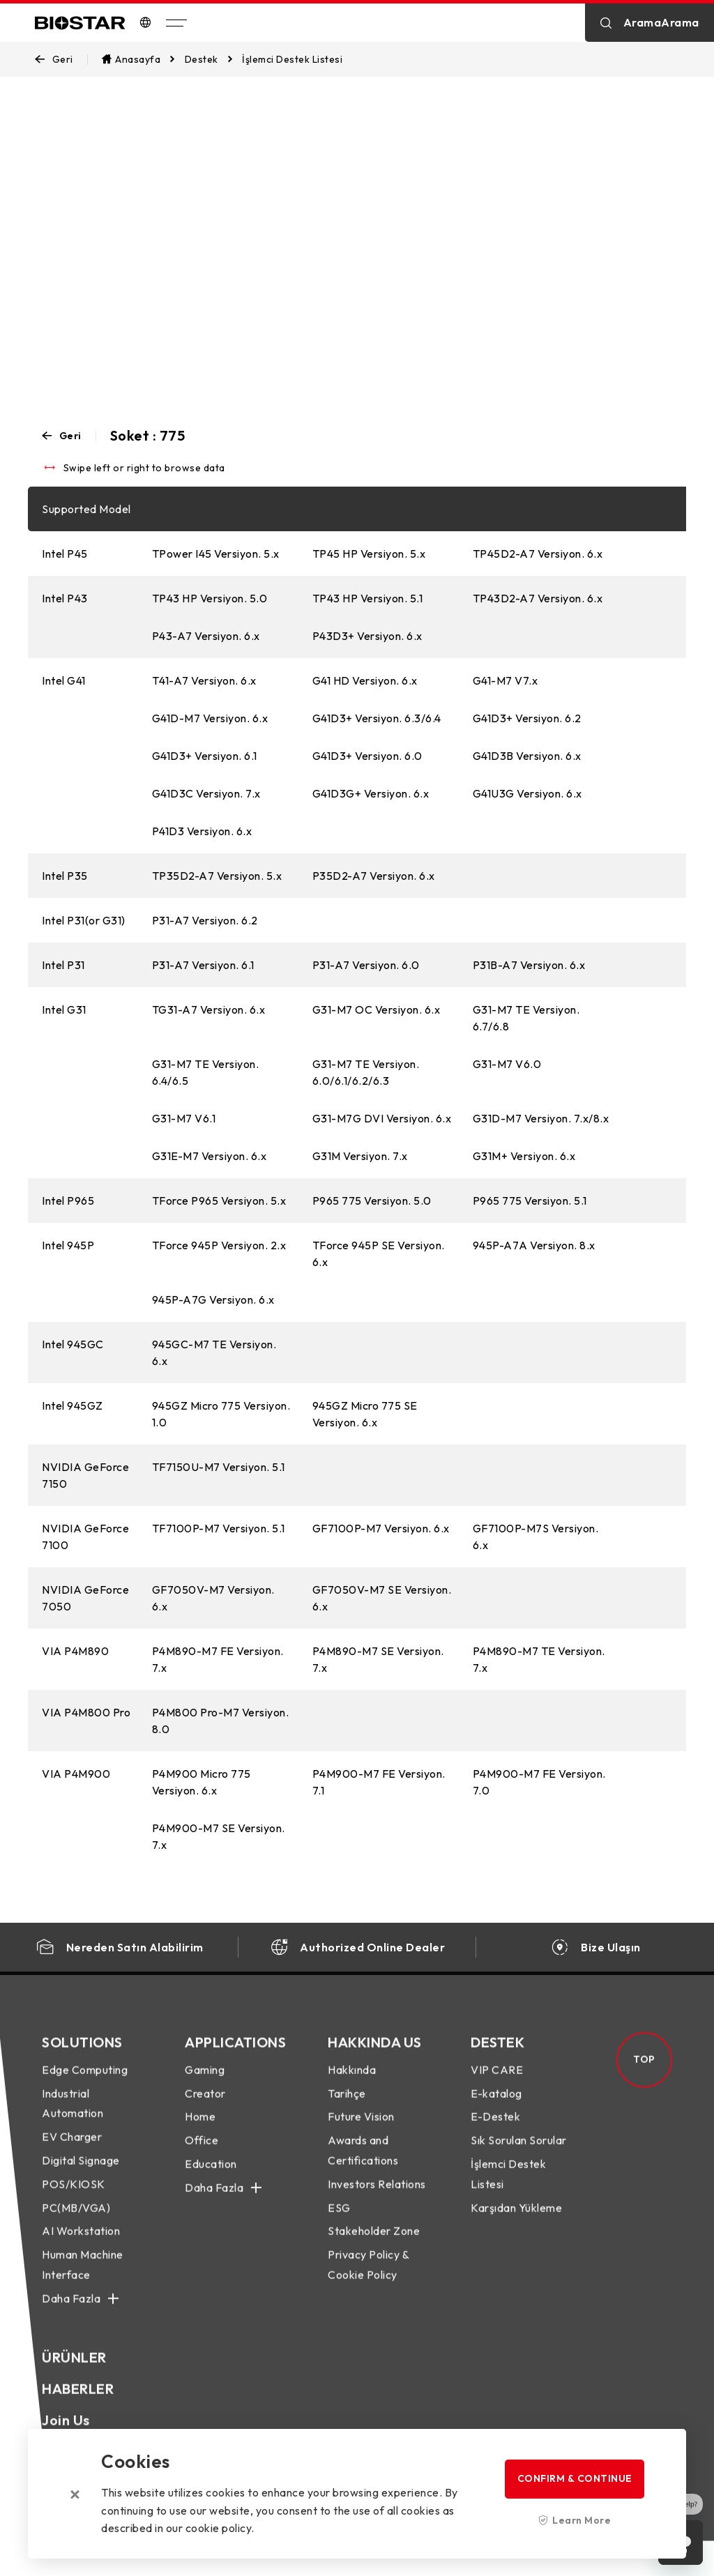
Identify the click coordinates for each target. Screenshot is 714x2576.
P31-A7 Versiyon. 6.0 (366, 965)
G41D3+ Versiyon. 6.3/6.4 (376, 718)
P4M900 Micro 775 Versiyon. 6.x (201, 1782)
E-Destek (495, 2130)
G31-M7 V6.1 (184, 1118)
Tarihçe (347, 2107)
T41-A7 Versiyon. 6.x (204, 680)
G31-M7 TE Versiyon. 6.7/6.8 (526, 1018)
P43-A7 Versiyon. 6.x (206, 636)
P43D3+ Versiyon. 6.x (367, 636)
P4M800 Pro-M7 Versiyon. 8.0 (220, 1720)
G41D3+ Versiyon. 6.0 (367, 756)
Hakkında (352, 2083)
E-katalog (496, 2107)
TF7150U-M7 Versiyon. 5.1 (218, 1467)
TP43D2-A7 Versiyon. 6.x (538, 598)
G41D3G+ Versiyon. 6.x (371, 793)
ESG (339, 2221)
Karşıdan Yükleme (516, 2221)
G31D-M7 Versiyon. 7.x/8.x (541, 1118)
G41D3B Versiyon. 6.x (527, 756)
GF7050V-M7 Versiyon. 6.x (213, 1598)
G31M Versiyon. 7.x (360, 1156)
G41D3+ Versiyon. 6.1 (204, 756)
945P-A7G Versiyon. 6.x (213, 1299)
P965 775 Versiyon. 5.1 (530, 1200)
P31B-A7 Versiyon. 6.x (529, 965)
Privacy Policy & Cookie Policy (368, 2278)
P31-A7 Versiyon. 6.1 (203, 965)
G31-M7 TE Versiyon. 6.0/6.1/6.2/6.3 (366, 1072)
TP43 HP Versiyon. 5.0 (210, 598)
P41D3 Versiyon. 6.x (202, 831)
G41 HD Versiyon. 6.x (365, 680)
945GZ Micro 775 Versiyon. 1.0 (221, 1413)
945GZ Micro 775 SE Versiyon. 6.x (365, 1413)
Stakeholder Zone (374, 2245)
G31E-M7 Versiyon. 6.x (209, 1156)
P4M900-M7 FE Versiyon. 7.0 (539, 1782)
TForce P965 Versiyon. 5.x (219, 1200)
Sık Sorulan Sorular (519, 2153)
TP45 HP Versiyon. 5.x (369, 554)
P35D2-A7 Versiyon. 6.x (373, 876)
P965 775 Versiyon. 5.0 (372, 1200)
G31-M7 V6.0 (507, 1064)
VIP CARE (497, 2083)
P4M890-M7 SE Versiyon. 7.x (378, 1659)
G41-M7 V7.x (505, 680)
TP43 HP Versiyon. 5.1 (367, 598)
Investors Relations (377, 2197)
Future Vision (361, 2130)
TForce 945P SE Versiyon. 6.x (378, 1253)
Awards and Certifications (363, 2164)
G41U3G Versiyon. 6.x (527, 793)
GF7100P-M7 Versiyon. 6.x (381, 1528)
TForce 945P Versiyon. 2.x (219, 1245)
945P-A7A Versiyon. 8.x (534, 1245)
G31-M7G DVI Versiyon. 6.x (382, 1118)
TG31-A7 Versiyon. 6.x (209, 1009)
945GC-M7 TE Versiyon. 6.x (214, 1352)
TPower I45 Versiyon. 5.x (216, 554)
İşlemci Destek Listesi (508, 2187)
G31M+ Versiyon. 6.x (524, 1156)
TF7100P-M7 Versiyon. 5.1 (218, 1528)
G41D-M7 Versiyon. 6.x (210, 718)
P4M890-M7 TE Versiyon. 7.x (539, 1659)
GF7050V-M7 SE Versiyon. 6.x (382, 1598)
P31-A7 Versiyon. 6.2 (205, 920)
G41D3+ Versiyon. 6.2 (527, 718)
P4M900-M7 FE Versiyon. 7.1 (379, 1782)
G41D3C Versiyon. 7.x (206, 793)
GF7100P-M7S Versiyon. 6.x (536, 1536)
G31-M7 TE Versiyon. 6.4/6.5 (205, 1072)
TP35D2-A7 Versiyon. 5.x (217, 876)
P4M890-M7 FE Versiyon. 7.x (218, 1659)
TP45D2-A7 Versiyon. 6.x (538, 554)
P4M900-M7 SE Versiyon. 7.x (218, 1836)
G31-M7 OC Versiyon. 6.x (376, 1009)
